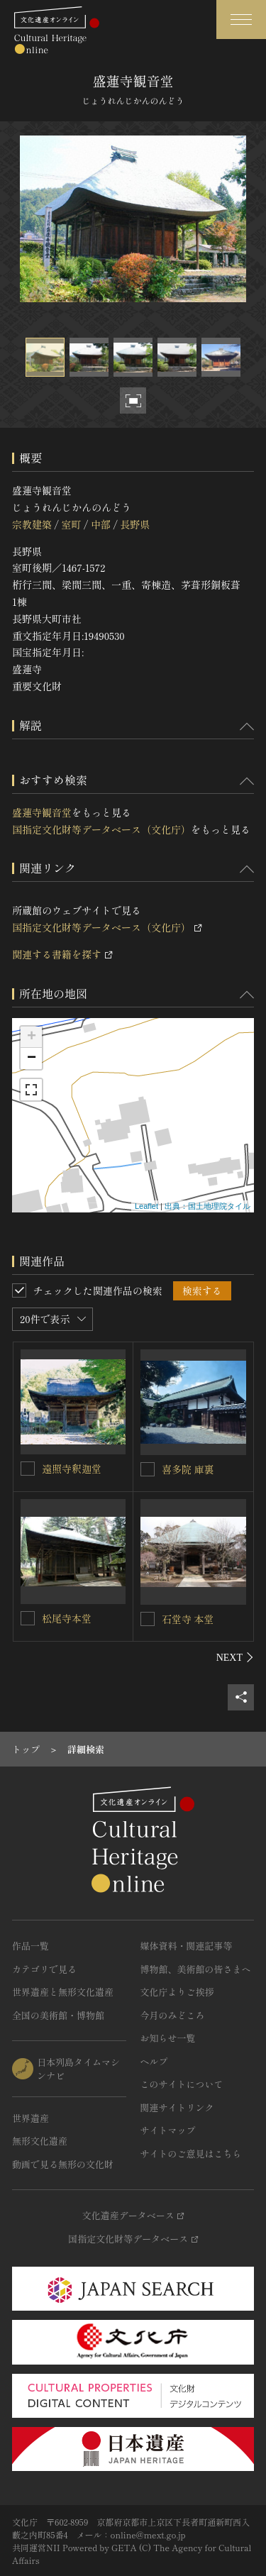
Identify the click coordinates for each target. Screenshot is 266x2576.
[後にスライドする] (235, 1657)
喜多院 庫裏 (188, 1469)
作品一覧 (30, 1945)
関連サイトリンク (177, 2107)
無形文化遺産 (39, 2140)
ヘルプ (154, 2061)
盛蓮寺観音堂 (42, 812)
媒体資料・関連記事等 (186, 1945)
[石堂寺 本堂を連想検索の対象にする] (147, 1619)
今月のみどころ (172, 2015)
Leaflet (146, 1206)
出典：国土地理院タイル (207, 1206)
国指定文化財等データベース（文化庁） (101, 829)
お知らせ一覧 (168, 2038)
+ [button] (31, 1037)
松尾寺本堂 (67, 1618)
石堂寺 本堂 (188, 1619)
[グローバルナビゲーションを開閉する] (241, 19)
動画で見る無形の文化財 (62, 2164)
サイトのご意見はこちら (191, 2153)
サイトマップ (168, 2130)
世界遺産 (30, 2118)
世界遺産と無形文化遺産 (62, 1992)
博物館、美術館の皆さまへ (195, 1969)
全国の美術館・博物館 (58, 2015)
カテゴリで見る (44, 1969)
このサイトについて (181, 2084)
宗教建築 (32, 524)
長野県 (135, 524)
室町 (71, 524)
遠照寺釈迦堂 (71, 1468)
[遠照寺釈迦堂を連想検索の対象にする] (28, 1468)
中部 (101, 524)
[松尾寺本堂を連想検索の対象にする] (28, 1618)
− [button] (31, 1058)
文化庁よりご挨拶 (177, 1992)
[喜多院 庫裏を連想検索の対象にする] (147, 1469)
